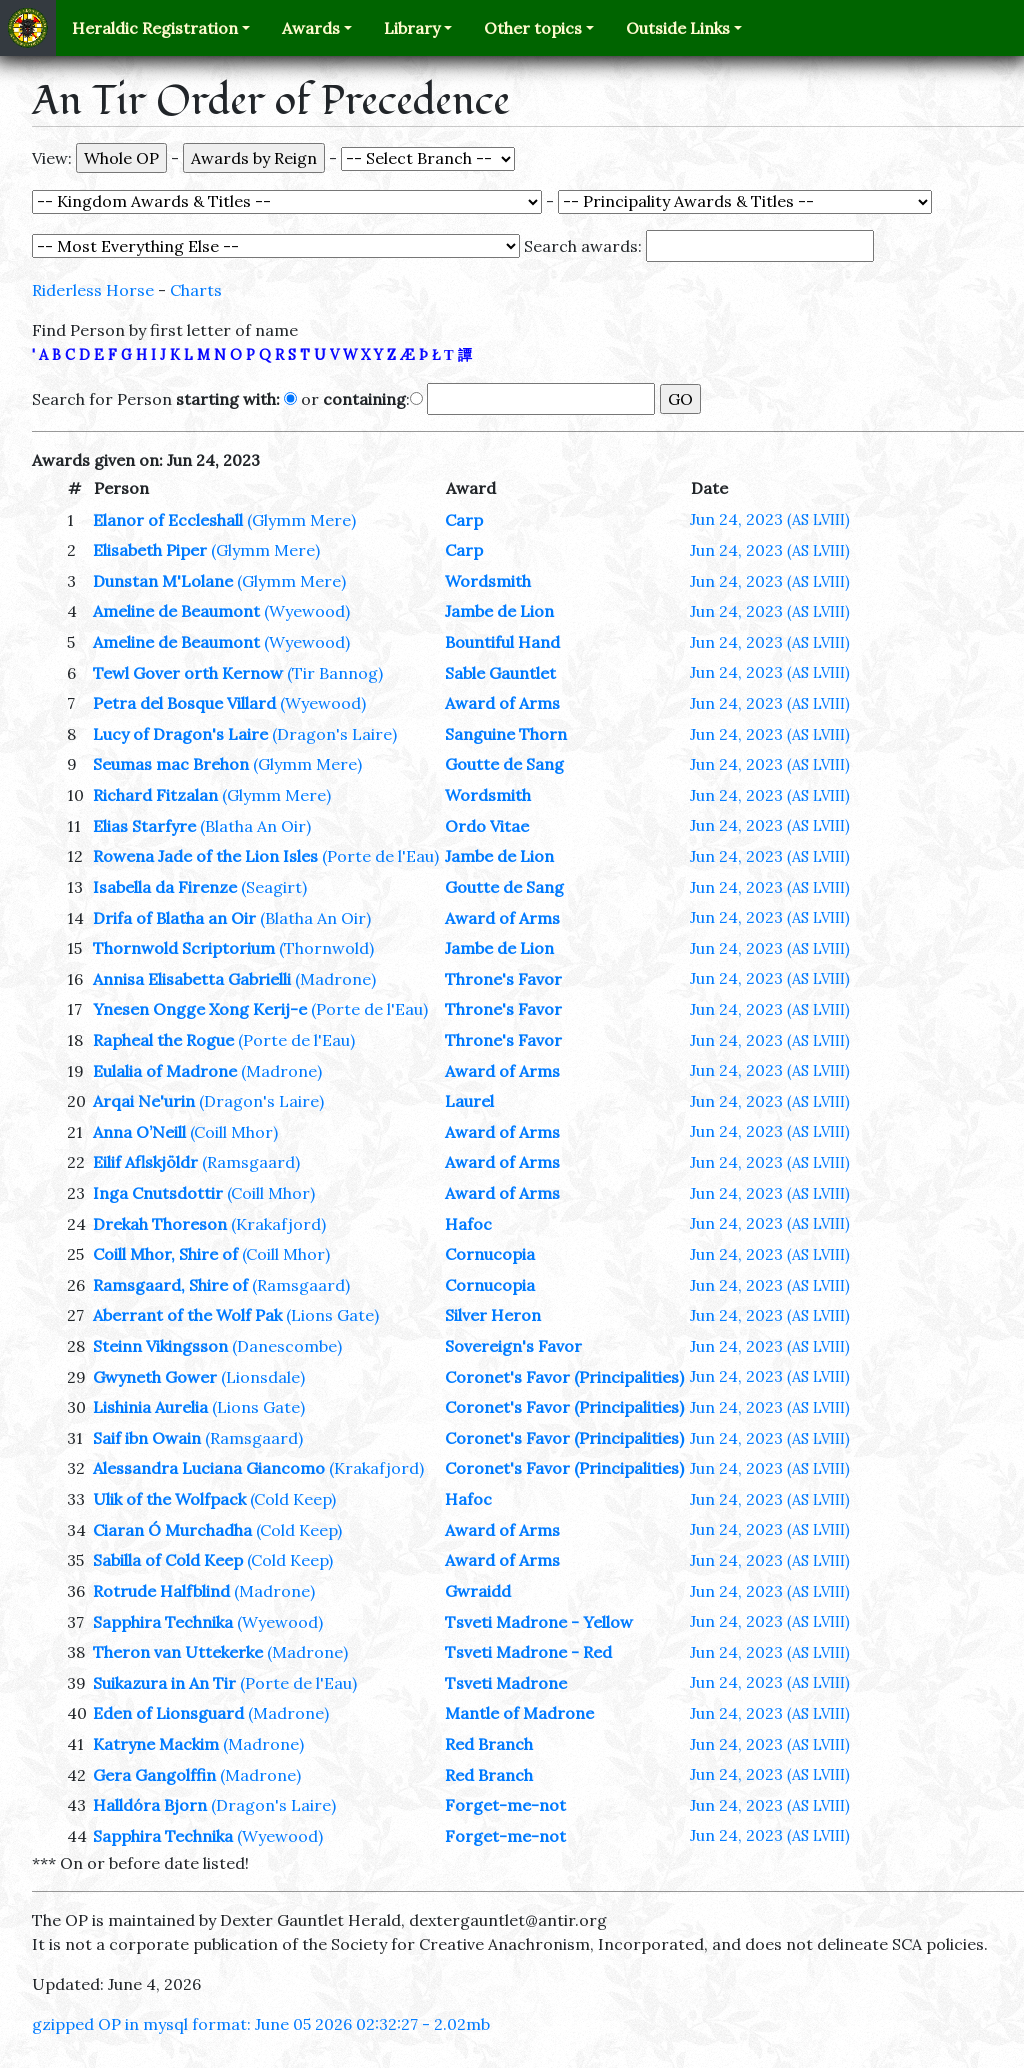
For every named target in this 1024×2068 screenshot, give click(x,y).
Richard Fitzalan (155, 795)
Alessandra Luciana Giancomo (209, 1468)
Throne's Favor (503, 979)
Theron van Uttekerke (178, 1652)
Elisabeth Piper (150, 550)
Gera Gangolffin (154, 1775)
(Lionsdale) (263, 1377)
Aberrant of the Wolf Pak (187, 1315)
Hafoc (468, 1224)
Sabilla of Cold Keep (168, 1560)
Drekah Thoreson (160, 1224)
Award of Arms (502, 703)
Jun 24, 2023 (770, 519)
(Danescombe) (287, 1346)
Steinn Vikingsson (160, 1346)
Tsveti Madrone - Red (528, 1652)
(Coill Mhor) (234, 1132)
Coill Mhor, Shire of (165, 1254)
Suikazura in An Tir (164, 1683)
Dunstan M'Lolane (163, 581)
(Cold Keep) (293, 1499)
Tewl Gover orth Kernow (188, 673)
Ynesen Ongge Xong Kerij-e (200, 1009)
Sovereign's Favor (513, 1346)
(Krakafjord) (278, 1224)
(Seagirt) (274, 887)
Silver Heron (493, 1315)
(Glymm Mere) (301, 520)
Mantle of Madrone (519, 1713)
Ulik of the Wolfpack (169, 1499)
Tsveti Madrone (506, 1683)
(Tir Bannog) (335, 673)
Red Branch (489, 1744)
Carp (464, 520)
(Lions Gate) (332, 1315)
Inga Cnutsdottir (158, 1193)
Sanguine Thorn (506, 734)
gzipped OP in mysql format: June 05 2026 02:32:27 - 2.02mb (261, 2024)
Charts (196, 290)
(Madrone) (335, 979)
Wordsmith (488, 581)
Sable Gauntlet (500, 673)
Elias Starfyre (144, 826)
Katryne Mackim (156, 1744)
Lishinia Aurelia (150, 1407)
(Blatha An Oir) (255, 826)
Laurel (469, 1101)
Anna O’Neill (139, 1132)
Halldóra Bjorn (150, 1805)
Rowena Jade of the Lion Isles (205, 856)
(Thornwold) (326, 948)
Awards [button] (311, 28)
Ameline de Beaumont (176, 611)
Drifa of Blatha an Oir (174, 918)
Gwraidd (478, 1591)
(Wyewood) (307, 611)
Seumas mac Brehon (171, 764)
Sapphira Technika (163, 1622)
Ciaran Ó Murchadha (172, 1530)
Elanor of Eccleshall (168, 520)
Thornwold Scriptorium (184, 948)
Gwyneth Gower (155, 1377)
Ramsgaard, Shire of (170, 1285)
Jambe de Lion (499, 611)
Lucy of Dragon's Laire (180, 734)
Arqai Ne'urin (144, 1101)
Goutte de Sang (504, 764)
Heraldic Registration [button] (155, 28)
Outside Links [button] (678, 28)
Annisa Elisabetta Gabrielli (192, 979)
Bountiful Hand (502, 642)
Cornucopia (490, 1254)
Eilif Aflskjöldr (145, 1162)
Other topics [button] (533, 28)
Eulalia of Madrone (165, 1071)
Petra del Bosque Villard (184, 703)
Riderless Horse (93, 290)
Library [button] (412, 28)
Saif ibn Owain (147, 1438)
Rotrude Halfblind (161, 1591)
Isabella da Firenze (165, 887)
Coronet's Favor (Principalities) (564, 1377)
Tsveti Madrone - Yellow (539, 1622)
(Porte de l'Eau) (380, 856)
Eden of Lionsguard (168, 1713)
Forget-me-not (505, 1805)
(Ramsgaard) (251, 1162)
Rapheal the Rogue (163, 1040)
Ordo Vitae (487, 826)
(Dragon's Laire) (334, 734)
